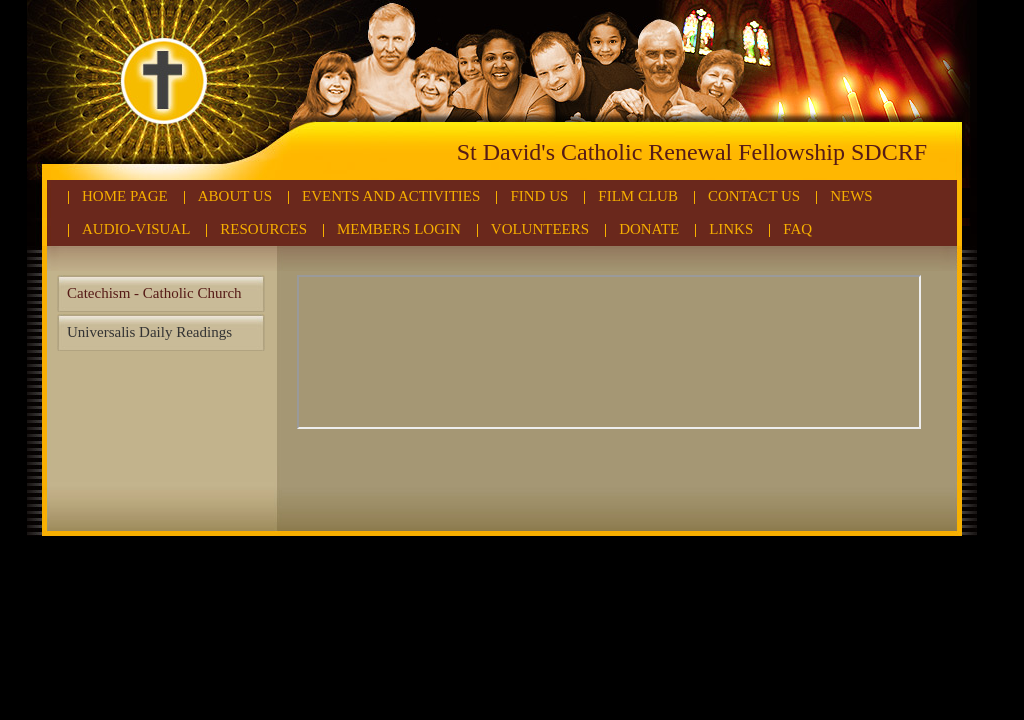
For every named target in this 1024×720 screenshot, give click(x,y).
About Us (235, 196)
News (851, 196)
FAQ (797, 229)
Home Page (125, 196)
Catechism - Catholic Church (154, 293)
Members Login (399, 229)
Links (731, 229)
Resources (263, 229)
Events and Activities (391, 196)
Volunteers (540, 229)
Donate (649, 229)
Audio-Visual (136, 229)
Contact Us (754, 196)
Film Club (638, 196)
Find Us (539, 196)
